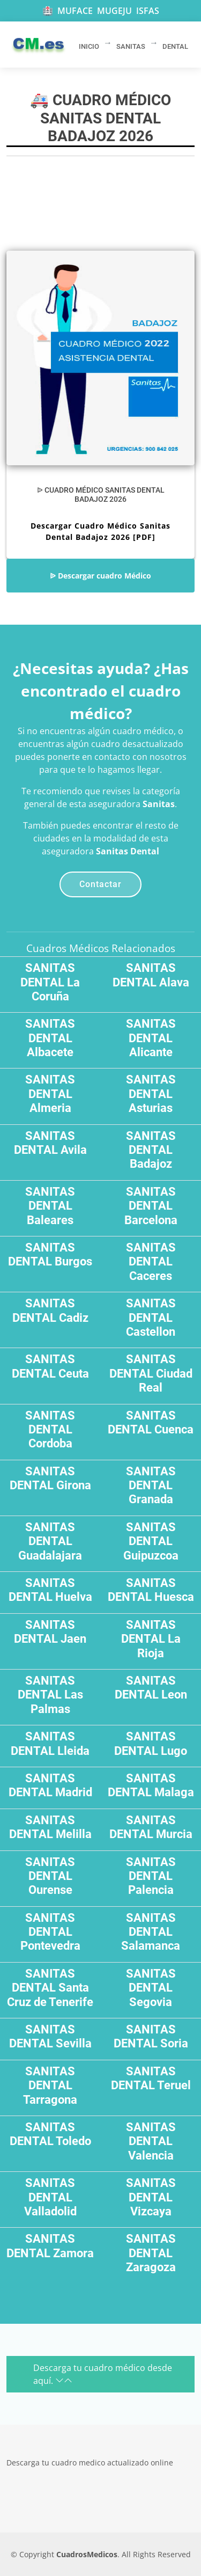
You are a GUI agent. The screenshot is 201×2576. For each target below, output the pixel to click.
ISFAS (147, 11)
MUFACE (75, 11)
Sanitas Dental (127, 851)
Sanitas (159, 804)
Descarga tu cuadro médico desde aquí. (102, 2374)
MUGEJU (114, 11)
